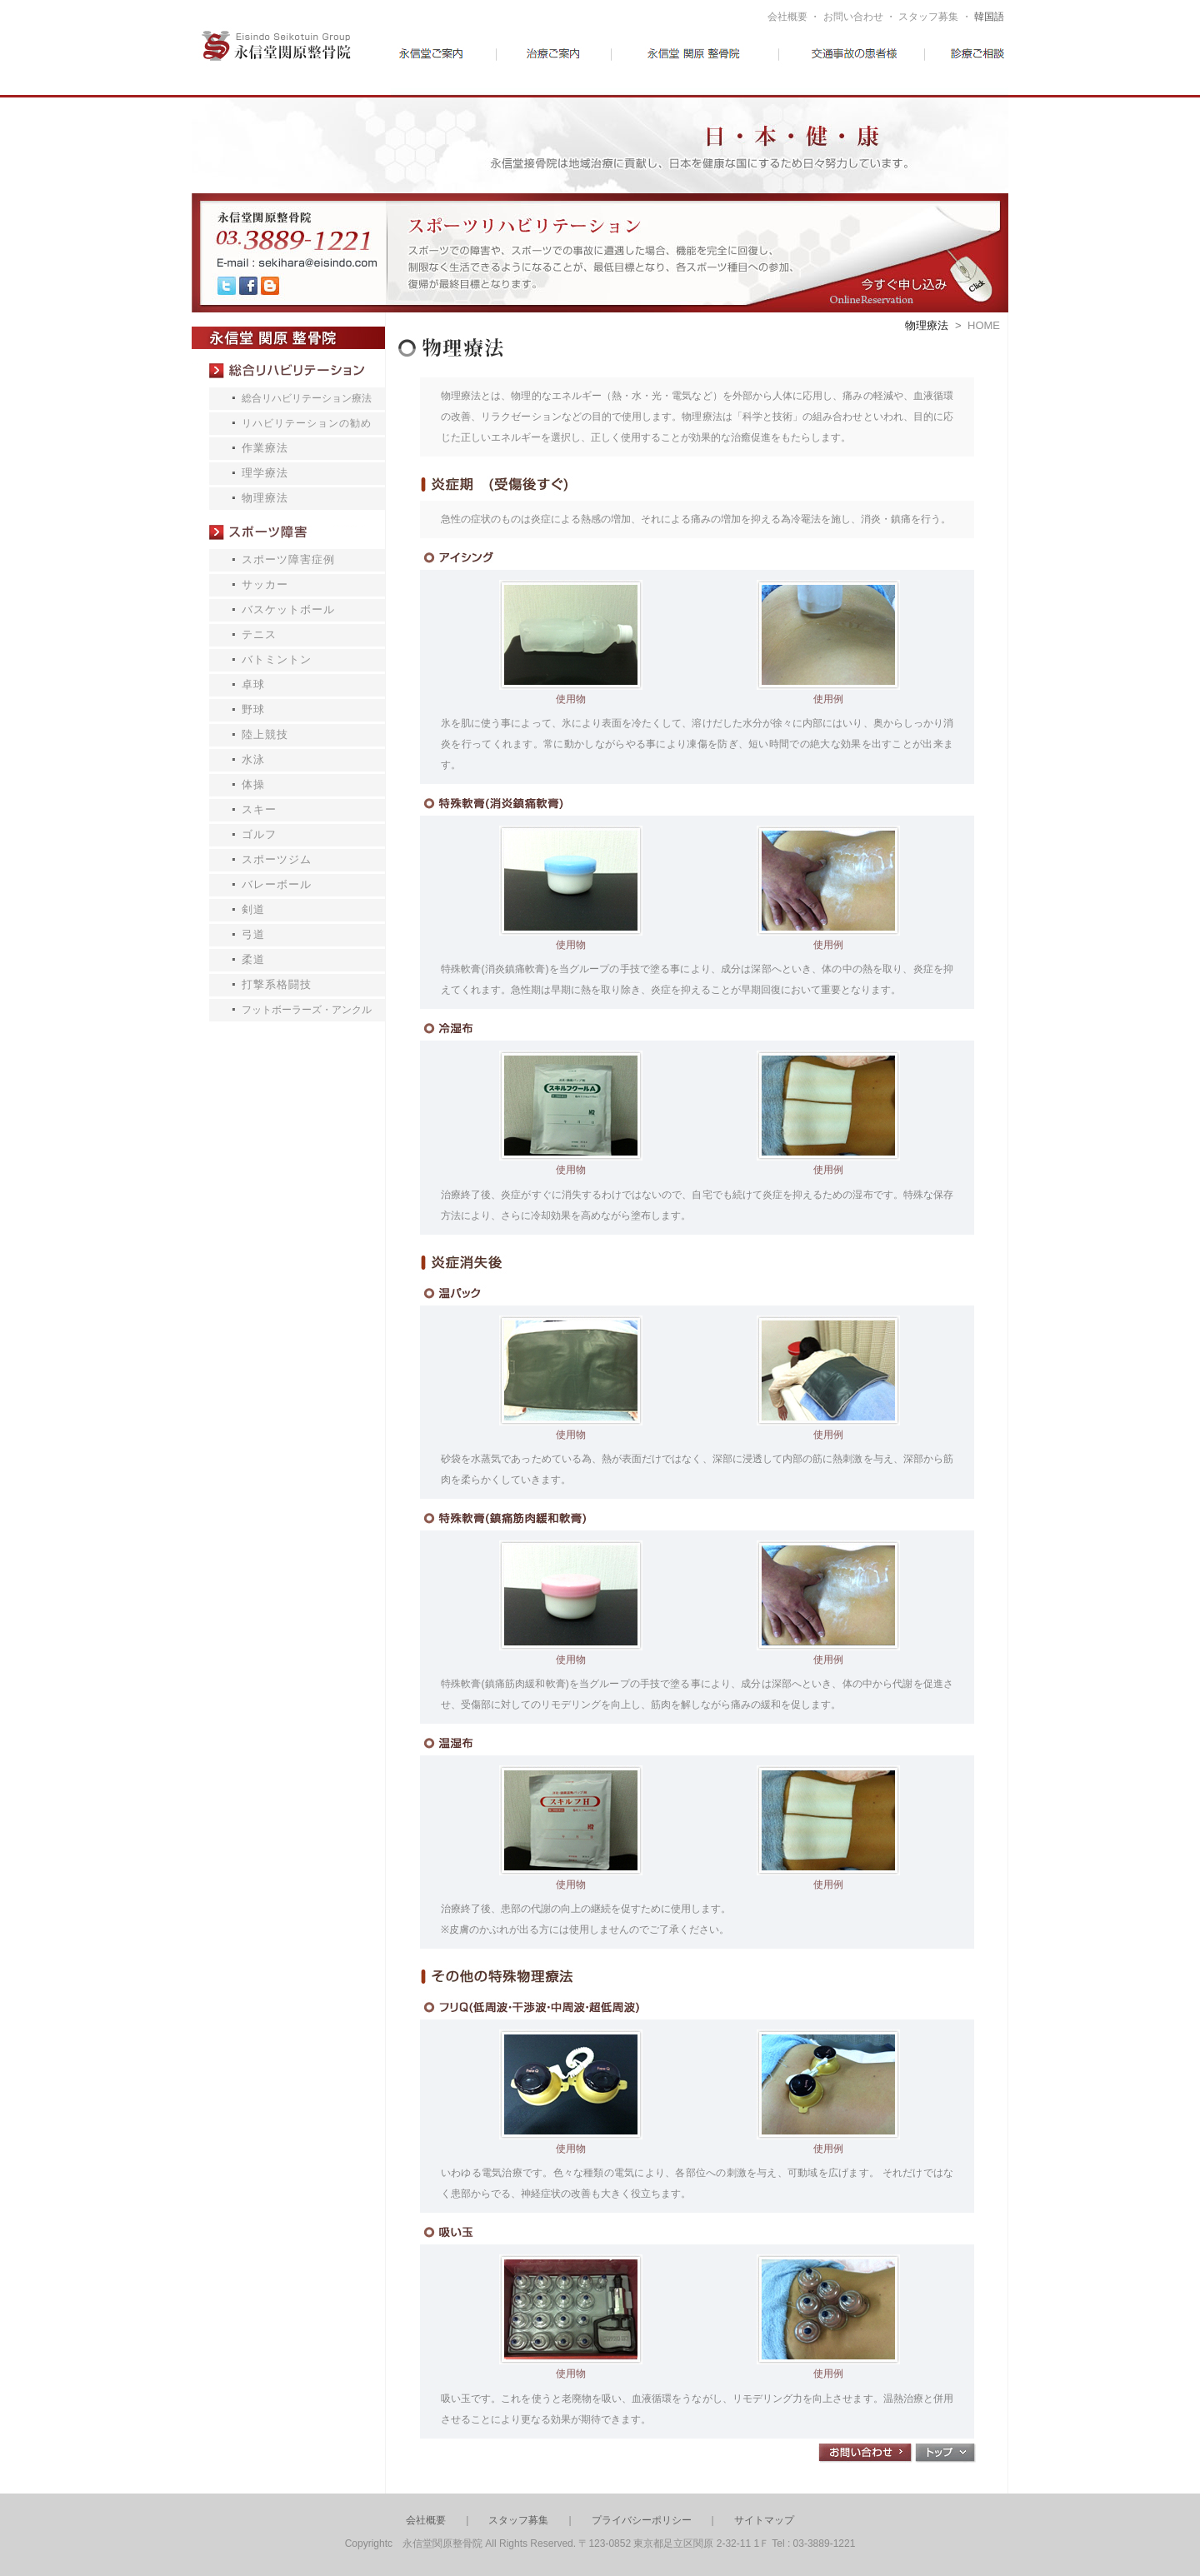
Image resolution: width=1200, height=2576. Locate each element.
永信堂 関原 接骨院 (288, 338)
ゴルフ (259, 834)
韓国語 (989, 16)
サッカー (265, 584)
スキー (259, 809)
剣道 (253, 909)
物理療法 (265, 498)
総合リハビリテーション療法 (288, 370)
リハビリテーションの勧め (307, 423)
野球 (253, 709)
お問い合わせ (853, 16)
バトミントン (277, 659)
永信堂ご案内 (453, 63)
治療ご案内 (576, 63)
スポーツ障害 (288, 532)
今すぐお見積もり (891, 252)
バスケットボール (288, 609)
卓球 (253, 684)
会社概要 (788, 16)
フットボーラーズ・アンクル (307, 1010)
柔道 (253, 959)
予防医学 (700, 63)
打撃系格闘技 (277, 984)
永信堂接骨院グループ (291, 62)
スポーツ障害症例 (288, 559)
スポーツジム (277, 859)
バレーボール (277, 884)
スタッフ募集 (928, 16)
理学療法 (265, 473)
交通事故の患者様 (831, 63)
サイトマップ (764, 2520)
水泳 (253, 759)
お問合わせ (865, 2453)
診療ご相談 (954, 63)
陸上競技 (265, 734)
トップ (945, 2453)
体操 (253, 784)
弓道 (253, 934)
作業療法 (265, 448)
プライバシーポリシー (642, 2520)
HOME (984, 325)
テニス (259, 634)
